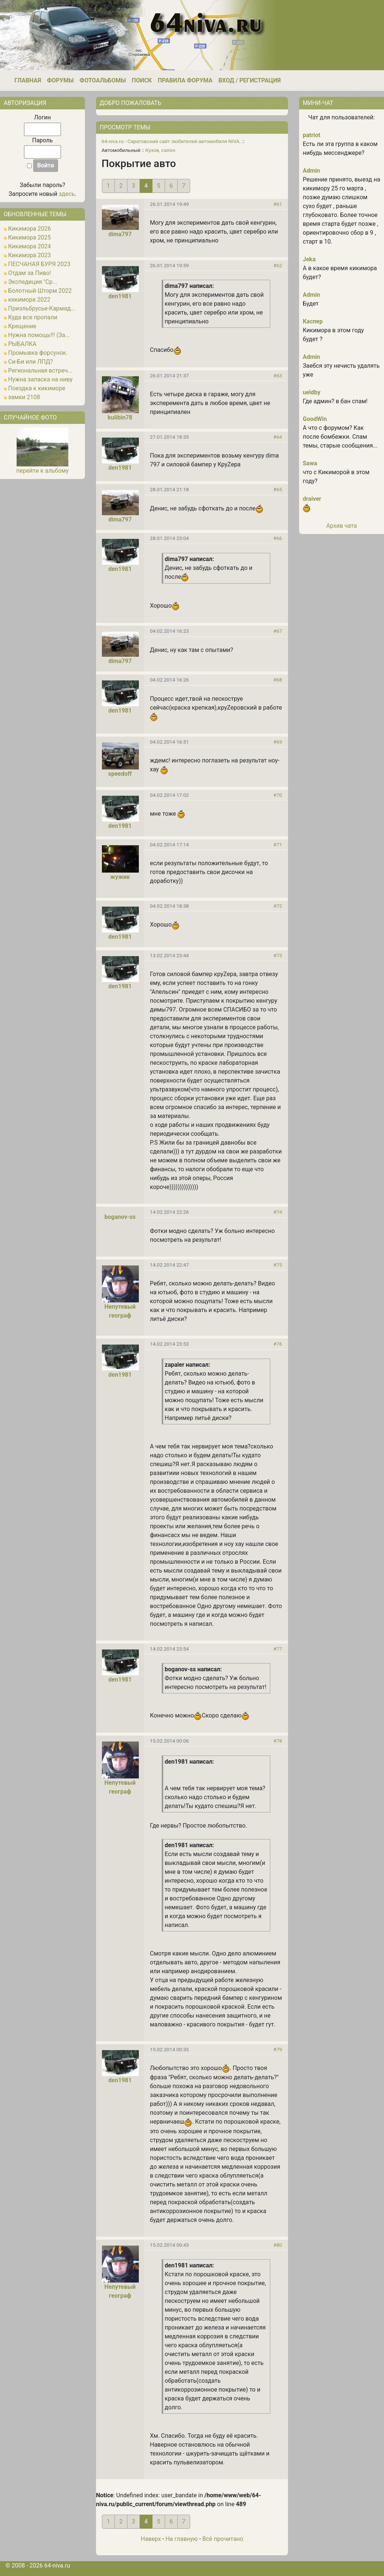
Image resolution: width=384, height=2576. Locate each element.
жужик (120, 876)
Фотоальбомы (103, 80)
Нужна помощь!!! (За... (39, 335)
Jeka (309, 259)
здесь (67, 193)
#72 (277, 906)
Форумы (60, 80)
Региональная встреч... (40, 370)
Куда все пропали (32, 317)
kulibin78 (120, 417)
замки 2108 (24, 397)
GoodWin (315, 418)
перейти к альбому (42, 470)
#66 (277, 538)
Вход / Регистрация (249, 80)
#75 (277, 1265)
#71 (277, 844)
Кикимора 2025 (29, 237)
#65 (277, 489)
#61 (277, 204)
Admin (311, 170)
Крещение (22, 326)
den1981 (119, 296)
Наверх (151, 2538)
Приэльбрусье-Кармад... (41, 308)
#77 (277, 1649)
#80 (277, 2245)
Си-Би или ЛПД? (30, 361)
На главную (181, 2538)
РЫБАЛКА (22, 343)
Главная (27, 80)
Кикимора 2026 (29, 228)
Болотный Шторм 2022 (40, 290)
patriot (311, 135)
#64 (277, 437)
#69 (277, 742)
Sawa (310, 463)
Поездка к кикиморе (36, 388)
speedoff (120, 773)
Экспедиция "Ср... (32, 281)
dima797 (119, 234)
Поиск (142, 80)
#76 (277, 1344)
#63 (277, 375)
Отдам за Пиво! (29, 272)
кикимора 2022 (29, 299)
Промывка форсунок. (38, 352)
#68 (277, 680)
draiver (312, 498)
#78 (277, 1741)
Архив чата (341, 525)
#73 (277, 955)
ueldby (311, 392)
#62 (277, 265)
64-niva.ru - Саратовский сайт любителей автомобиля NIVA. (171, 141)
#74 (277, 1212)
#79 (277, 2049)
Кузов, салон (160, 150)
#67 (277, 631)
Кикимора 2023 (29, 255)
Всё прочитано (222, 2538)
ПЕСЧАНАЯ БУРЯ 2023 (39, 264)
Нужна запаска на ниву (40, 379)
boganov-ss (120, 1216)
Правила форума (185, 80)
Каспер (313, 321)
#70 (277, 795)
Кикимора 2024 (29, 246)
